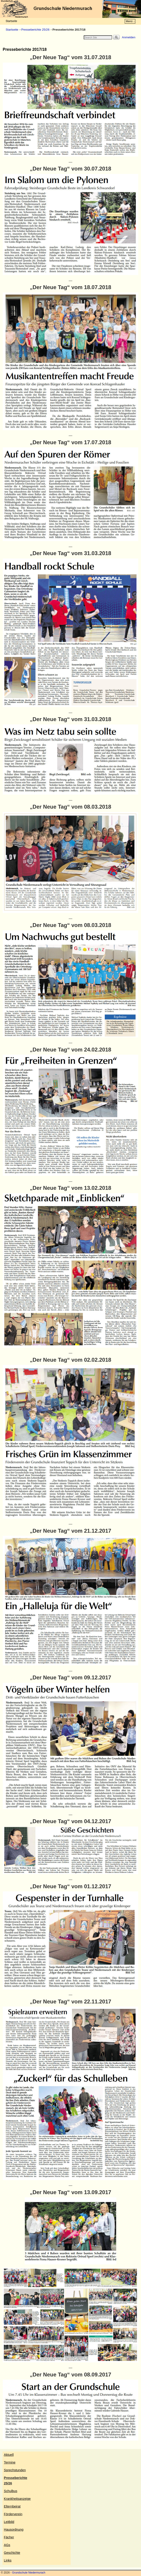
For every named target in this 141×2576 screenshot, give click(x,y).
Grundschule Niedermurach (28, 2572)
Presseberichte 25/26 (35, 29)
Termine (9, 2462)
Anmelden (128, 37)
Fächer (9, 2537)
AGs (7, 2545)
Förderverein (13, 2514)
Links (8, 2560)
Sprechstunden (15, 2470)
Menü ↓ (130, 21)
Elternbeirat (12, 2506)
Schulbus (10, 2491)
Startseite (11, 21)
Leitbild (9, 2522)
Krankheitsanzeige (17, 2498)
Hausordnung (13, 2529)
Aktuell (9, 2454)
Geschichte (12, 2552)
